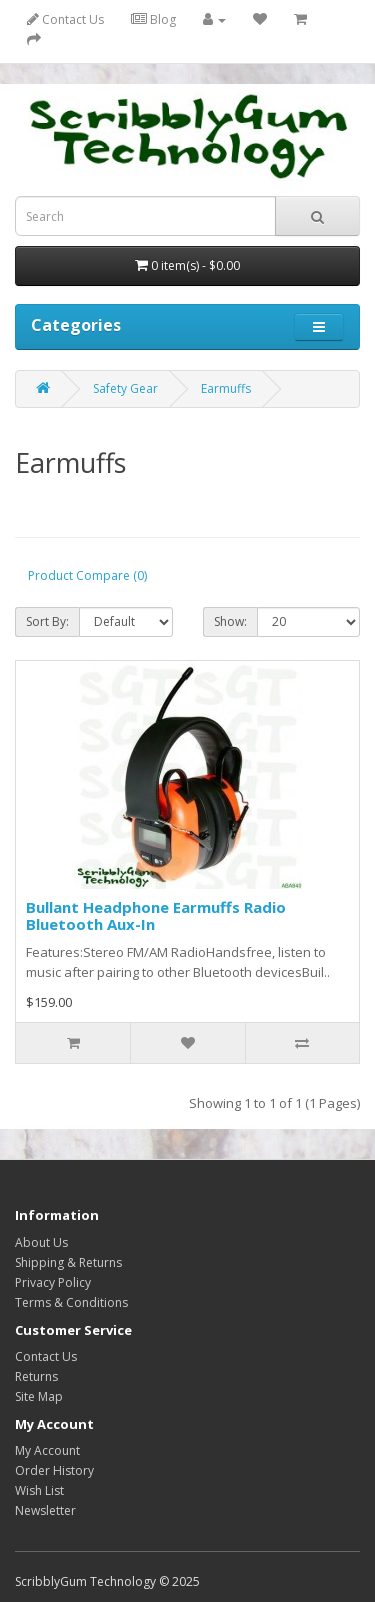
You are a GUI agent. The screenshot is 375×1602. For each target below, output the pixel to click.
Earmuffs (226, 388)
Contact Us (65, 19)
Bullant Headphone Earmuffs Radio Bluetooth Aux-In (156, 915)
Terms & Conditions (71, 1302)
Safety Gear (125, 388)
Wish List (39, 1490)
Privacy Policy (53, 1282)
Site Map (39, 1396)
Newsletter (45, 1510)
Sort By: (47, 621)
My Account (47, 1450)
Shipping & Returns (68, 1262)
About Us (41, 1242)
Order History (54, 1470)
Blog (153, 19)
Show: (230, 621)
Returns (36, 1376)
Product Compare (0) (87, 575)
